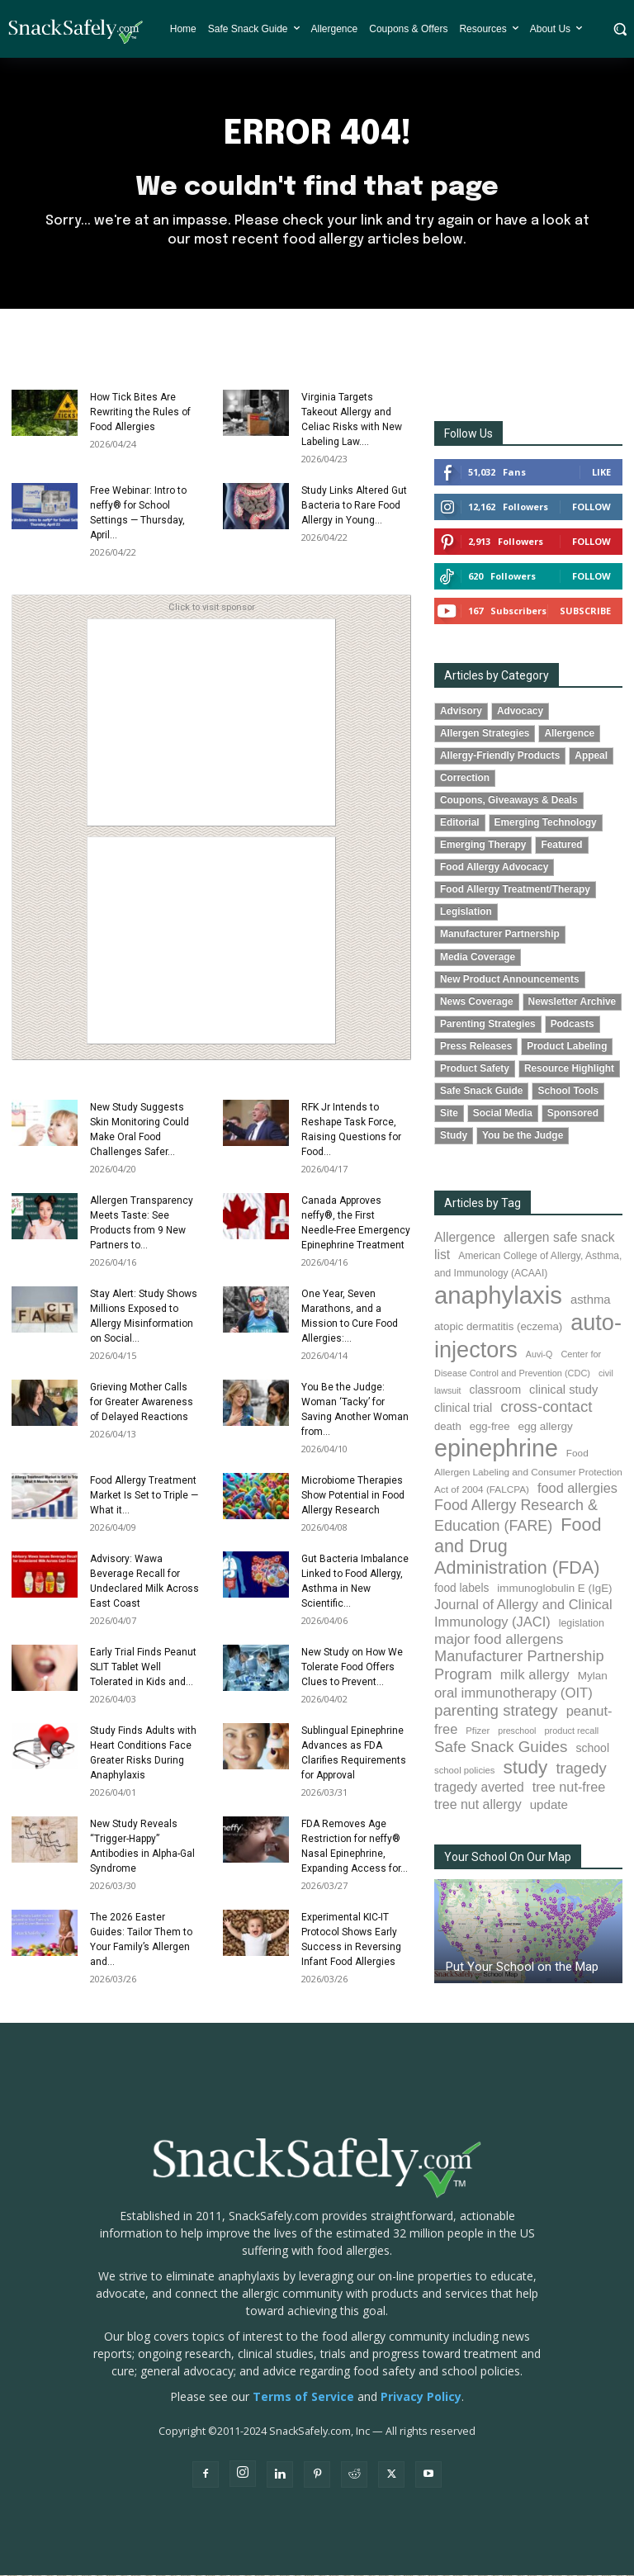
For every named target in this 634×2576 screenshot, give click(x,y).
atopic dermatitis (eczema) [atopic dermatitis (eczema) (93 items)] (498, 1327)
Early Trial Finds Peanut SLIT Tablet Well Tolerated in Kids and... (143, 1667)
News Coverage (476, 1002)
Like (601, 472)
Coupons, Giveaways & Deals (509, 801)
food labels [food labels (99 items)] (461, 1589)
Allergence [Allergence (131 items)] (464, 1238)
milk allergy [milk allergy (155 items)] (535, 1675)
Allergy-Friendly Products (500, 756)
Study (453, 1136)
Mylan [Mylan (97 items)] (593, 1676)
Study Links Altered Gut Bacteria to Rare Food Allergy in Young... (354, 506)
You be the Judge (522, 1136)
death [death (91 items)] (447, 1427)
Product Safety (474, 1069)
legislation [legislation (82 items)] (581, 1624)
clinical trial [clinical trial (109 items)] (463, 1408)
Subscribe (585, 611)
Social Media (502, 1114)
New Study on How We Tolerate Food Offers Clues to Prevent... (352, 1667)
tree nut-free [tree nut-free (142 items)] (569, 1787)
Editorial (460, 823)
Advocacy (520, 711)
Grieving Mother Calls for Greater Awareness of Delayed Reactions (141, 1402)
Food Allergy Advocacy (494, 868)
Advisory (461, 711)
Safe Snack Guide (481, 1091)
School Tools (568, 1091)
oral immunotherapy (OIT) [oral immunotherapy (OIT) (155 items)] (513, 1694)
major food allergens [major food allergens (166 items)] (498, 1639)
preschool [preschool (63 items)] (517, 1731)
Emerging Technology (545, 823)
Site (449, 1114)
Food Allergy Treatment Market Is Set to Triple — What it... (144, 1496)
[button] (619, 29)
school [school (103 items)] (592, 1748)
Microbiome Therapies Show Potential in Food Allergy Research (353, 1496)
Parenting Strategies (488, 1024)
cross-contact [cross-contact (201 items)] (546, 1407)
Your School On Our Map (507, 1857)
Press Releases (476, 1047)
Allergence (569, 734)
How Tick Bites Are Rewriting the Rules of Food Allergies (140, 412)
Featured (561, 845)
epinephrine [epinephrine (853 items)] (496, 1449)
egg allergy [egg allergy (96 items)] (545, 1427)
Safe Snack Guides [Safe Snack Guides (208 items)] (500, 1747)
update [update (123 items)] (549, 1805)
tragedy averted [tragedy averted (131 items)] (479, 1788)
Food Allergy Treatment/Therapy (515, 890)
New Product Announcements (510, 980)
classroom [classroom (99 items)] (496, 1391)
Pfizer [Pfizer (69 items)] (478, 1731)
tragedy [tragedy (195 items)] (581, 1769)
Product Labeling (567, 1047)
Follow (591, 507)
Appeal (591, 756)
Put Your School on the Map (522, 1967)
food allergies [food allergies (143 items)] (577, 1488)
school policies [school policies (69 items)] (464, 1771)
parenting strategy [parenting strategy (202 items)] (496, 1711)
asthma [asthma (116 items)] (590, 1300)
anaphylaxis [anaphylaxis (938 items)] (498, 1295)
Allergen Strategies (484, 734)
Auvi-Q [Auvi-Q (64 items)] (539, 1355)
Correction (465, 778)
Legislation (466, 912)
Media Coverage (477, 958)
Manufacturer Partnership (500, 935)
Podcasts (572, 1024)
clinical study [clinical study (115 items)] (563, 1390)
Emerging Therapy (483, 845)
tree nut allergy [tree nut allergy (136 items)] (478, 1805)
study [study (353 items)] (525, 1768)
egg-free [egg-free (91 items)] (490, 1427)
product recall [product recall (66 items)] (571, 1731)
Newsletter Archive (572, 1002)
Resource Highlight (569, 1069)
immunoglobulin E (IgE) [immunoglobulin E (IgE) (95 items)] (554, 1589)
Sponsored (573, 1114)
